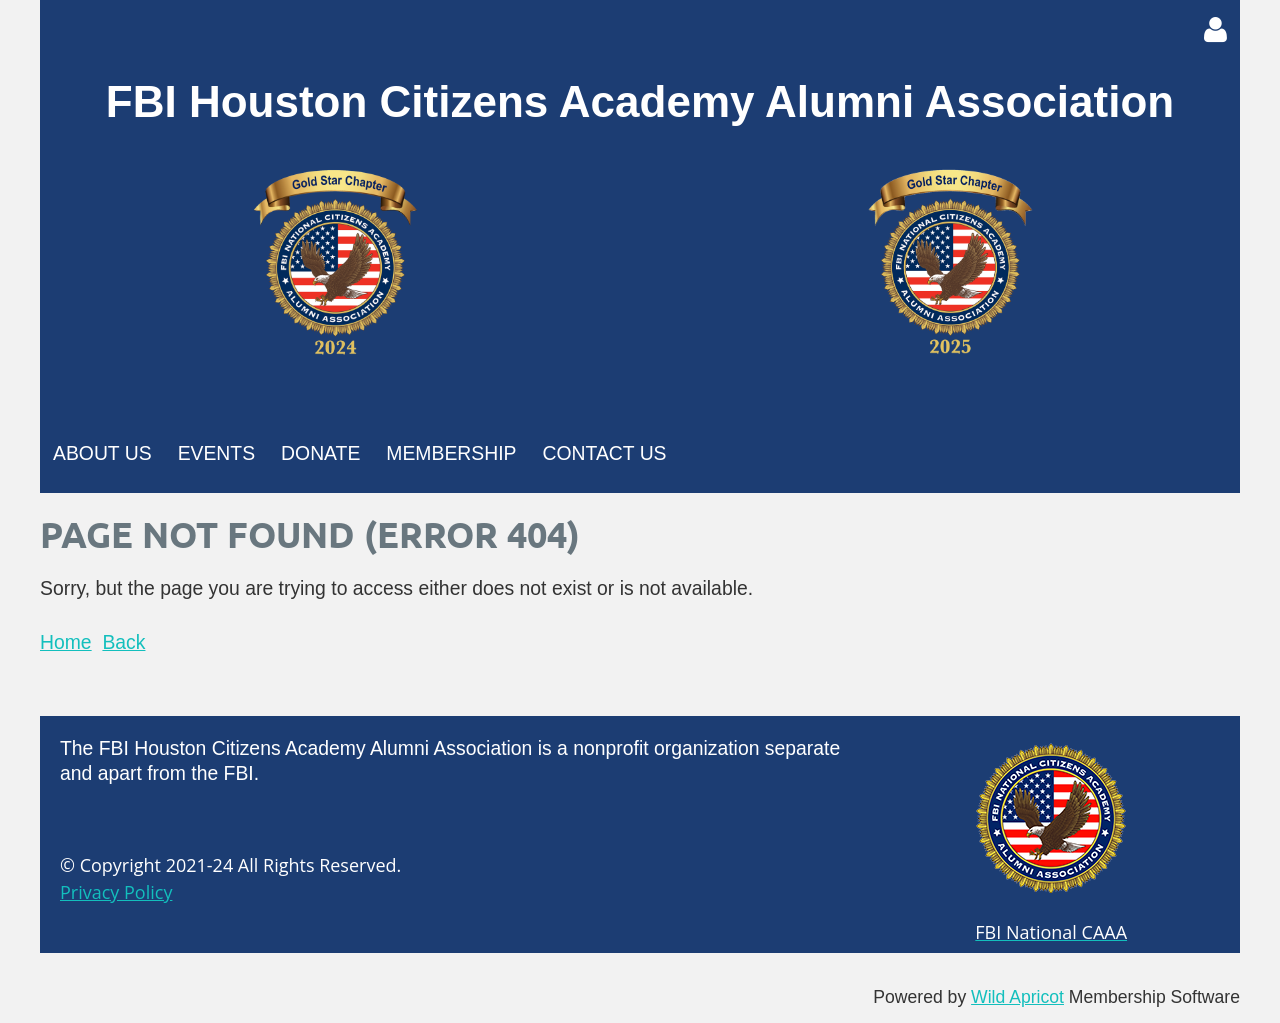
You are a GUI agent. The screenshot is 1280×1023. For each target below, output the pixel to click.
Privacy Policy (116, 892)
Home (66, 642)
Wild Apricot (1017, 997)
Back (123, 642)
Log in (1215, 30)
